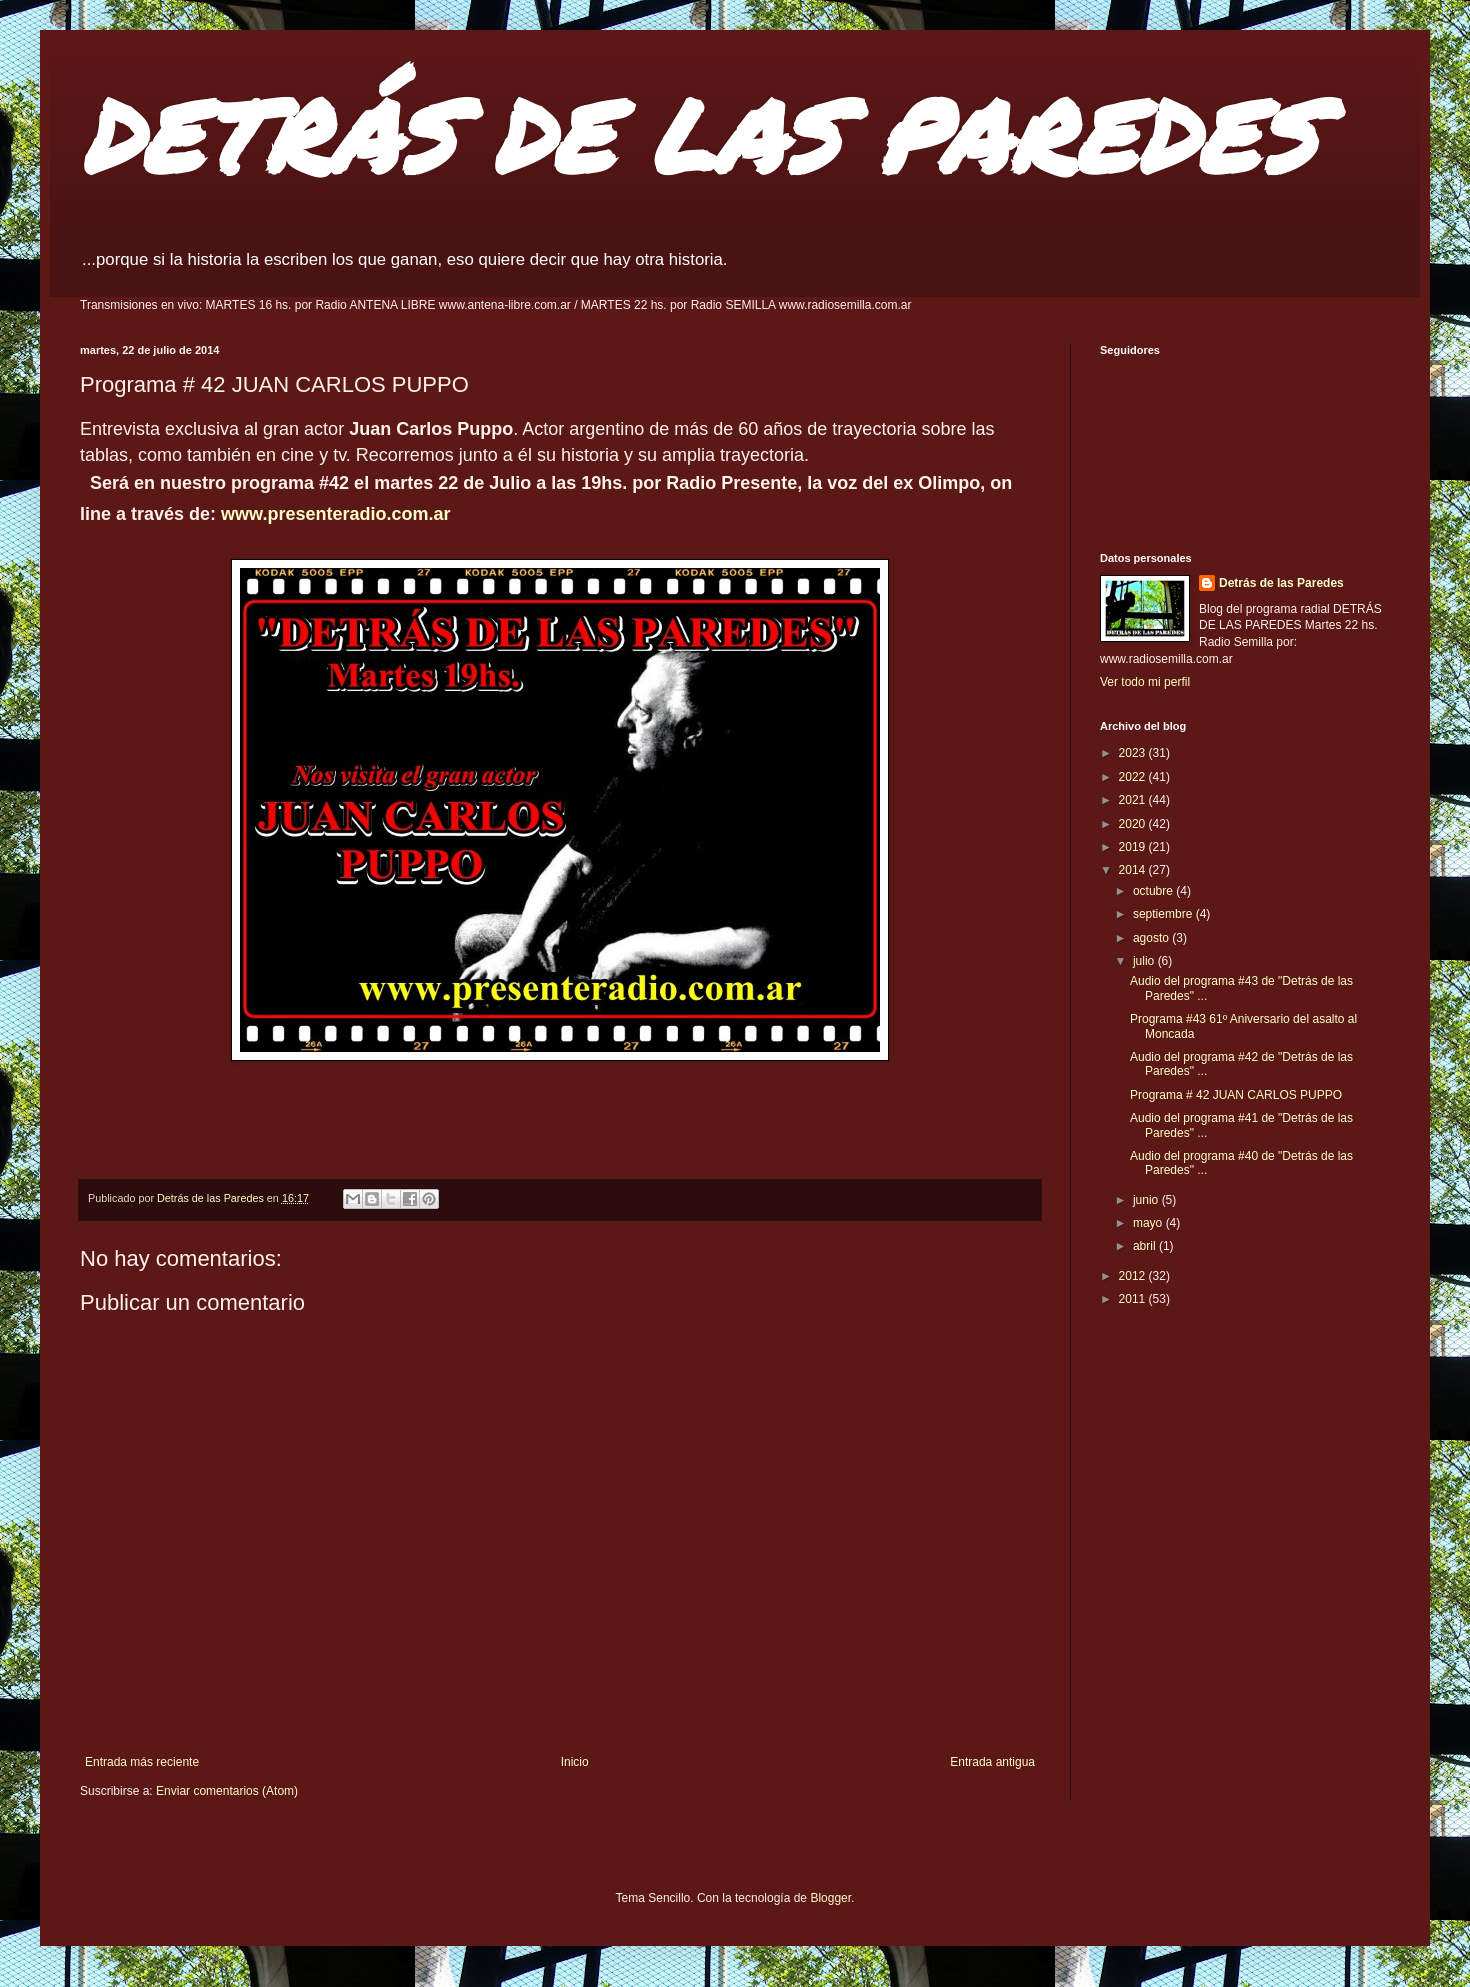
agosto (1152, 938)
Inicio (575, 1762)
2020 (1134, 824)
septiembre (1164, 914)
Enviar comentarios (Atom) (227, 1791)
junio (1147, 1200)
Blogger (830, 1898)
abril (1146, 1246)
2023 (1134, 753)
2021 (1134, 800)
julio (1145, 961)
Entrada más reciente (142, 1762)
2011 (1134, 1299)
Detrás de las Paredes (1281, 583)
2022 (1134, 777)
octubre (1154, 891)
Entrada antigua (992, 1762)
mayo (1149, 1223)
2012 (1134, 1276)
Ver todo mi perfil (1145, 682)
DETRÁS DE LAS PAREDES (698, 134)
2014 (1134, 870)
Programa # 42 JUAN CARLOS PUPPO (1236, 1095)
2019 (1134, 847)
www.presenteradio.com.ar (338, 514)
